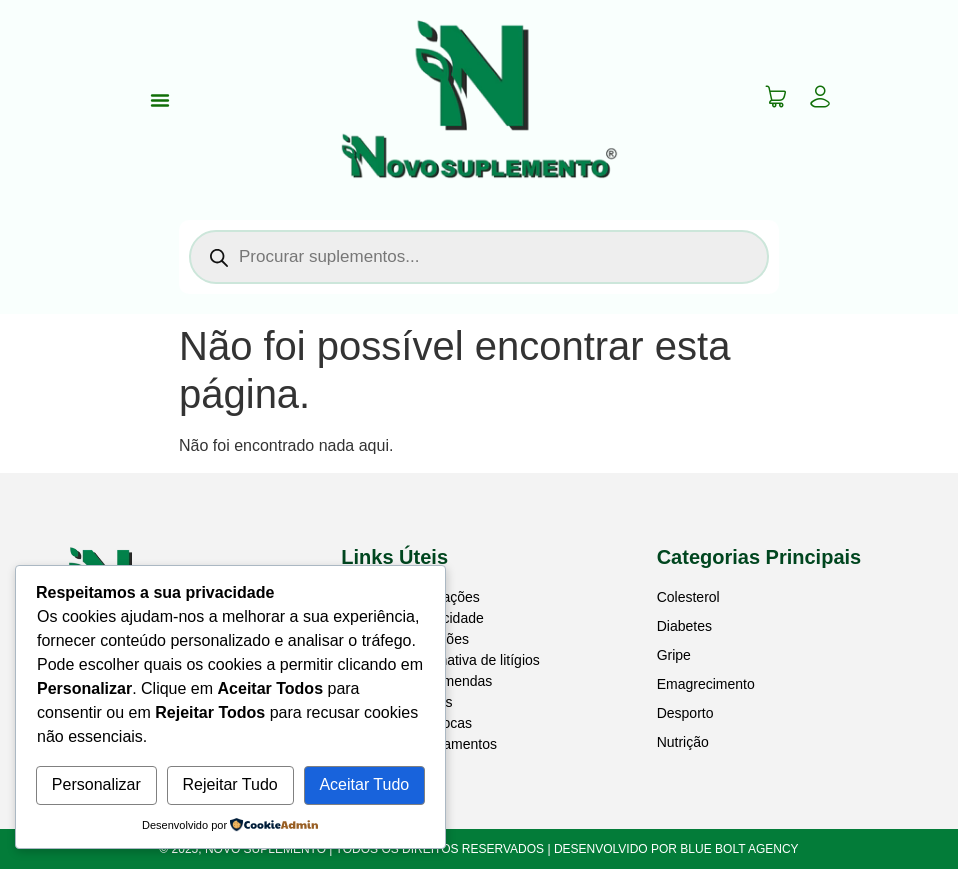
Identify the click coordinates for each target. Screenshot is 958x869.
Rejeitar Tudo (230, 784)
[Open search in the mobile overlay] (479, 257)
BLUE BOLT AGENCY (739, 849)
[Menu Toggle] (160, 100)
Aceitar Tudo (364, 784)
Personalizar (96, 784)
